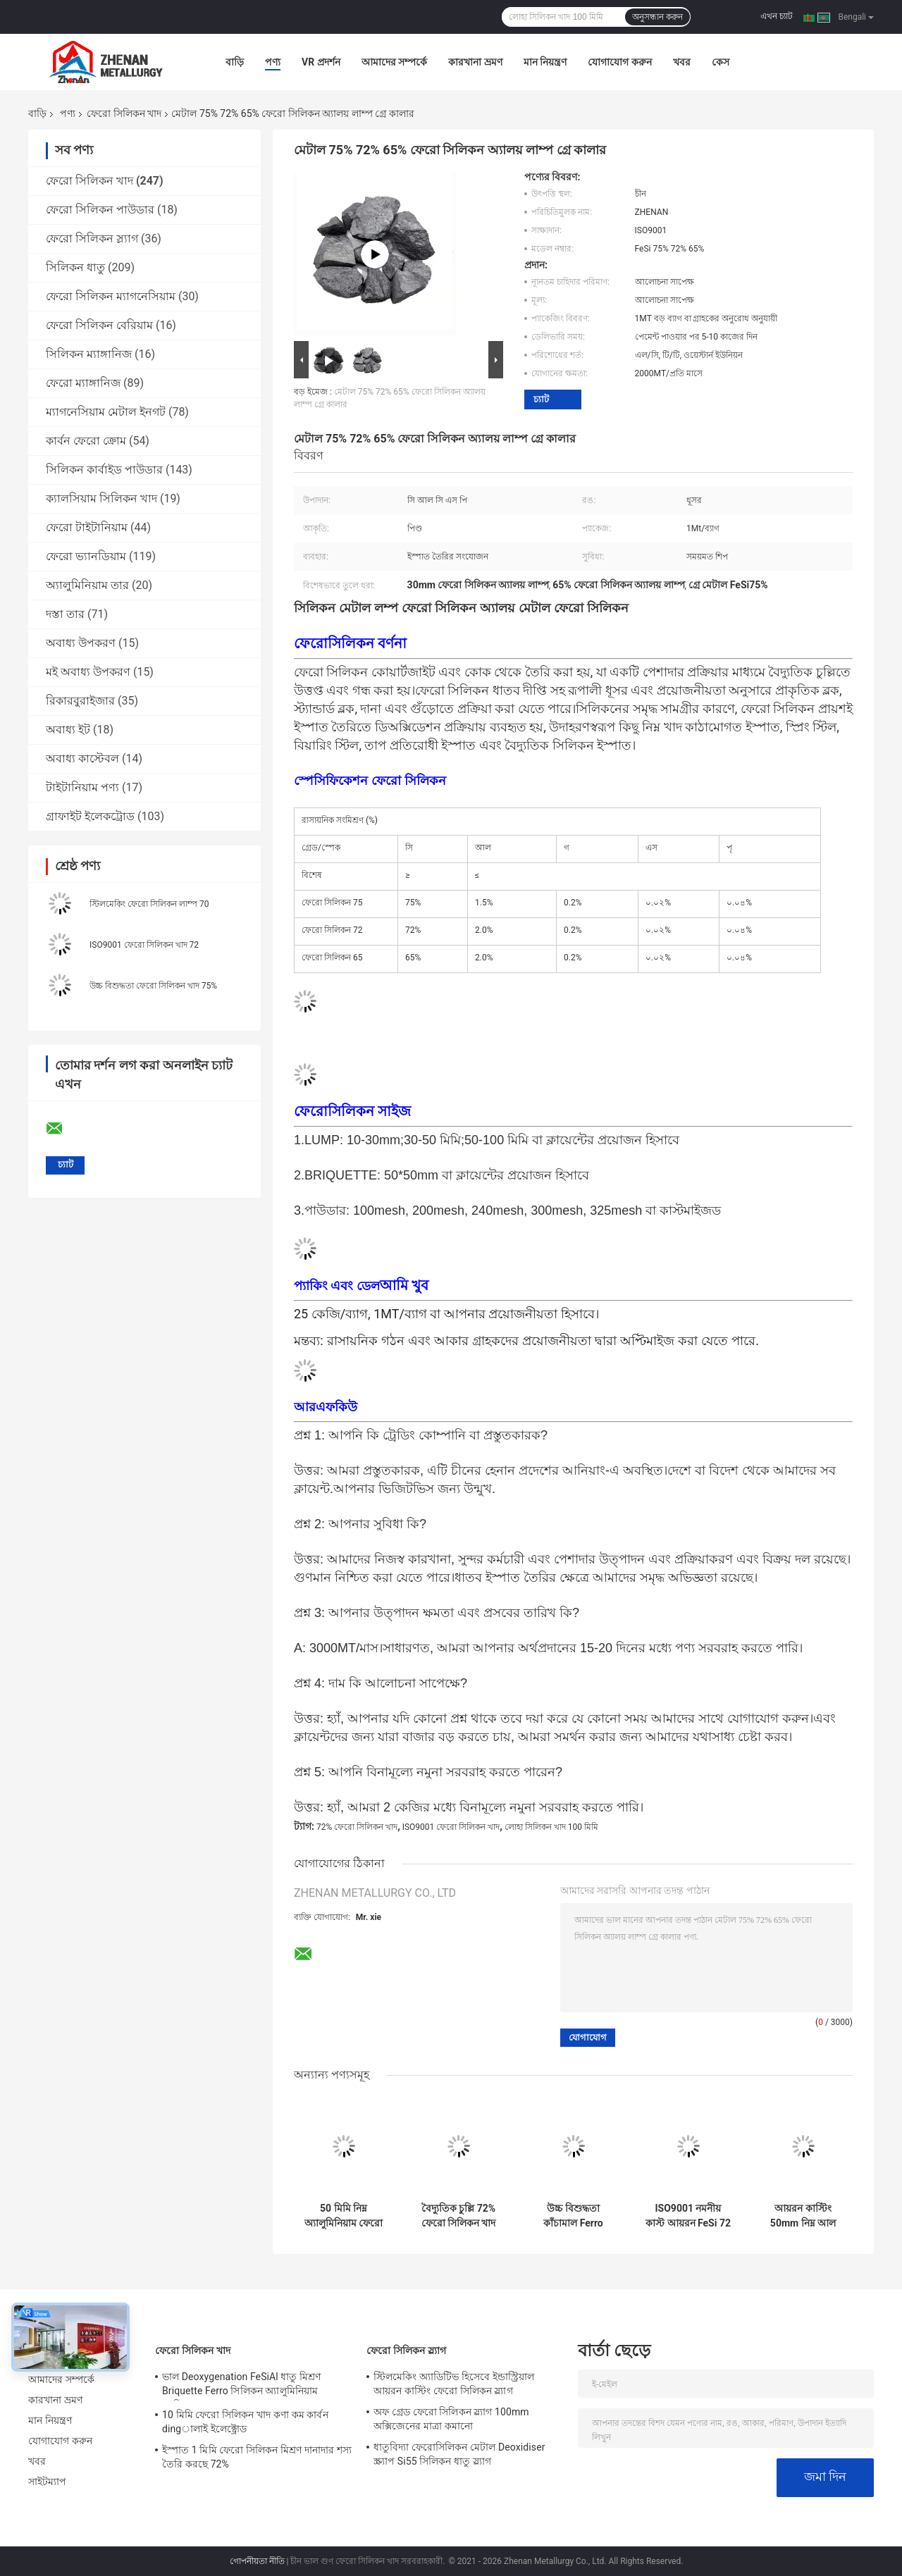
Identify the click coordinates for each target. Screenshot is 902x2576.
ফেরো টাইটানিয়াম (87, 527)
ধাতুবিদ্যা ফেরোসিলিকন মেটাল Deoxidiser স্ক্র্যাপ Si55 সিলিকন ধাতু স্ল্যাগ (459, 2454)
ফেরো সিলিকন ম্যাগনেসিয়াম (110, 296)
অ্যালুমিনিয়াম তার (87, 585)
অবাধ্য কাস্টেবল (82, 758)
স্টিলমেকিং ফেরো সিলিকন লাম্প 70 (149, 904)
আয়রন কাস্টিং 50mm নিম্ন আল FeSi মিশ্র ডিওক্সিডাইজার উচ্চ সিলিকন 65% (803, 2216)
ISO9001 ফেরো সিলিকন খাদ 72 (144, 945)
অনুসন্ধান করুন (657, 17)
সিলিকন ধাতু (75, 267)
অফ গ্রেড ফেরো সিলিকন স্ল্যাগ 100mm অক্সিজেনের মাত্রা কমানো (451, 2419)
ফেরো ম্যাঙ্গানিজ (83, 383)
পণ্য (272, 62)
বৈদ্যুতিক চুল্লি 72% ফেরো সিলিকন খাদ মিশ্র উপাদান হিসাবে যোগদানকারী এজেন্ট (458, 2216)
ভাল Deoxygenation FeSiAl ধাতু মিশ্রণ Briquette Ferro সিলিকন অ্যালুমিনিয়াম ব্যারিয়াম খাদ (241, 2386)
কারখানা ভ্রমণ (475, 62)
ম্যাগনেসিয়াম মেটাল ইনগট (106, 412)
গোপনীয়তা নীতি (257, 2561)
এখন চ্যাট (776, 16)
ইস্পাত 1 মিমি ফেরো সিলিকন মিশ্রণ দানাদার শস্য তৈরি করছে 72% (257, 2457)
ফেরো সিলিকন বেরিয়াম (99, 325)
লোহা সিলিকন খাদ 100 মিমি (551, 1827)
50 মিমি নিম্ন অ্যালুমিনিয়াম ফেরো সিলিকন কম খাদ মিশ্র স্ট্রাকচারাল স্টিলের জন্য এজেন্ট (343, 2216)
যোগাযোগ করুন (619, 62)
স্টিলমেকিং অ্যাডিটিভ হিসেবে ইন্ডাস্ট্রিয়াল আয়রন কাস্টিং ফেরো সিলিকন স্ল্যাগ (453, 2383)
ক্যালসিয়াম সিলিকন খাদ (101, 498)
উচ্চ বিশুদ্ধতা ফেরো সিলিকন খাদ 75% (153, 986)
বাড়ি (235, 62)
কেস (720, 62)
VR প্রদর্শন (321, 62)
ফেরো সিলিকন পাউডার (100, 209)
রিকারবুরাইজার (80, 700)
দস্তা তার (65, 614)
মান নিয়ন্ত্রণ (545, 62)
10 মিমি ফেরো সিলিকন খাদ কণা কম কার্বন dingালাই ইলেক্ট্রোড (245, 2421)
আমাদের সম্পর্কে (394, 62)
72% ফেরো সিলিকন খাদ (356, 1827)
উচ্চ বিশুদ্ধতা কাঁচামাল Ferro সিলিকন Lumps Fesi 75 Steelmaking (573, 2216)
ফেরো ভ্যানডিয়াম (86, 556)
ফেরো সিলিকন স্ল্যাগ (92, 238)
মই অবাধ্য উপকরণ (88, 672)
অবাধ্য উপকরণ (81, 643)
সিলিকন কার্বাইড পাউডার (104, 469)
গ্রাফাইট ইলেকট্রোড (90, 816)
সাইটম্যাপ (47, 2481)
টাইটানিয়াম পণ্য (82, 787)
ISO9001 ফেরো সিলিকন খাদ (451, 1827)
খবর (682, 62)
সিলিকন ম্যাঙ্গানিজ (89, 354)
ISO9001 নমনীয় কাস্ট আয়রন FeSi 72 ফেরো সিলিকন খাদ (688, 2216)
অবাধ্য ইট (68, 729)
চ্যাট (541, 399)
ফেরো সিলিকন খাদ (124, 113)
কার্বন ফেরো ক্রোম (86, 440)
